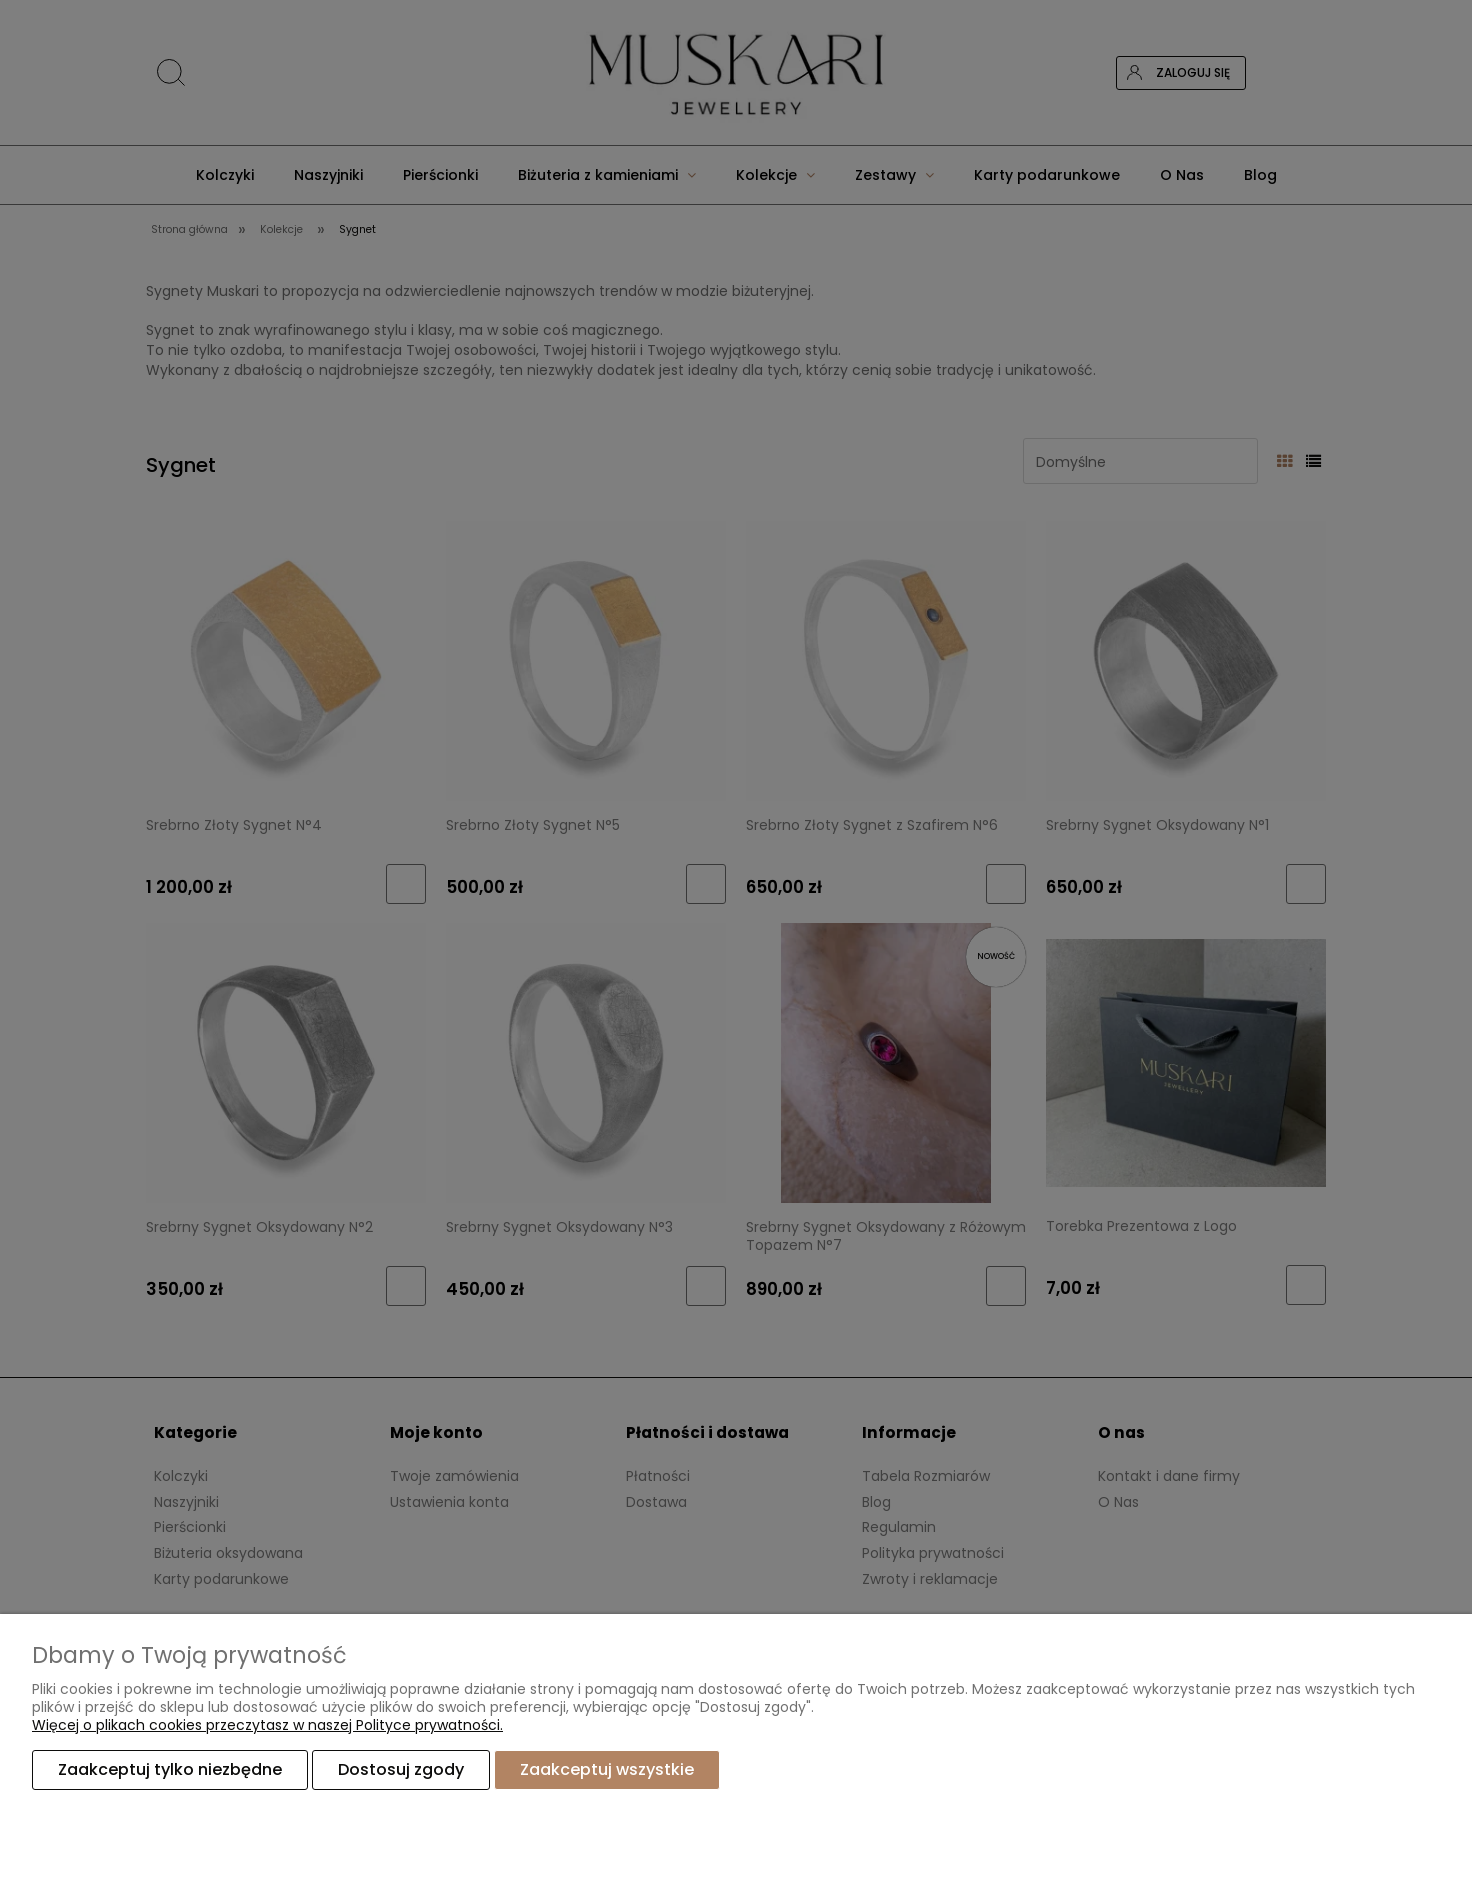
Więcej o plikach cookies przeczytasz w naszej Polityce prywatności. (267, 1725)
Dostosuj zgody (401, 1769)
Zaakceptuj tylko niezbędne (170, 1769)
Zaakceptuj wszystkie (607, 1769)
